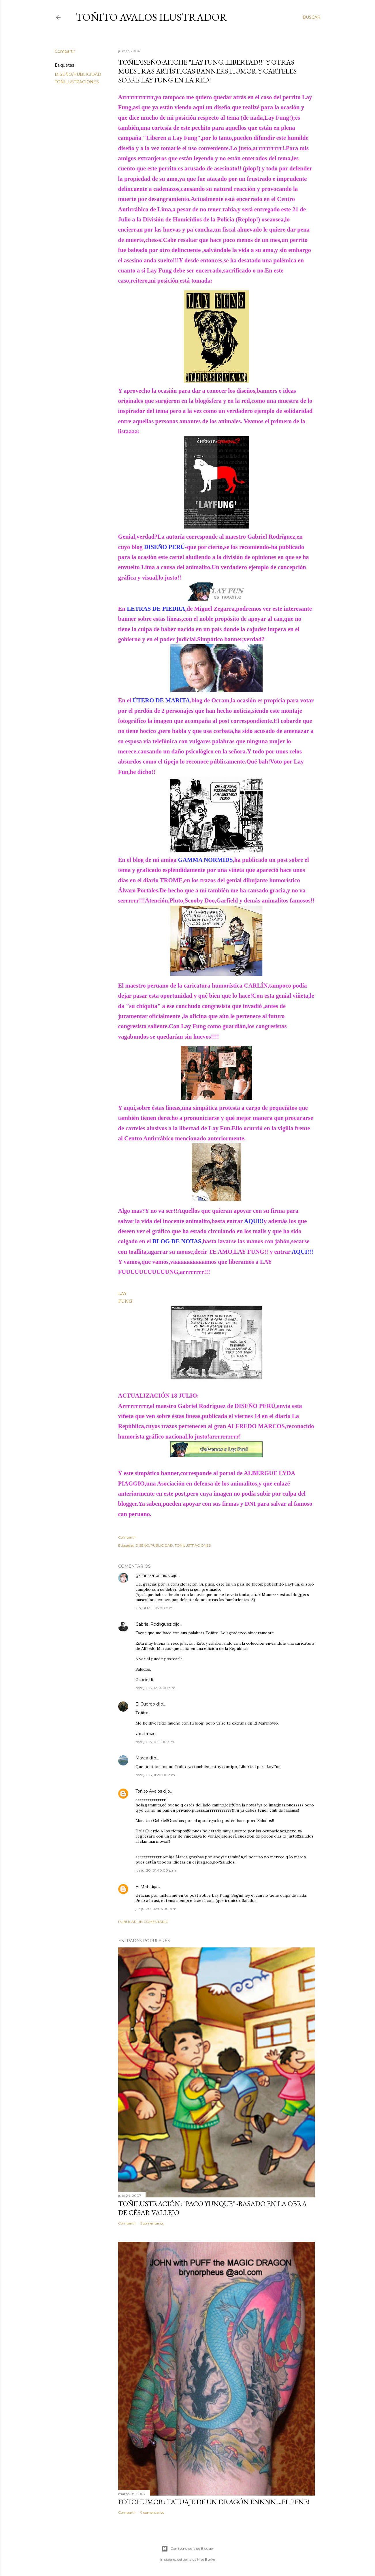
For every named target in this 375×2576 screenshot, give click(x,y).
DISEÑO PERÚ (255, 1405)
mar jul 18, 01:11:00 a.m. (155, 1742)
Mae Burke (206, 2559)
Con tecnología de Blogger (187, 2548)
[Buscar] (312, 17)
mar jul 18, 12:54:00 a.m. (155, 1688)
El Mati (142, 1886)
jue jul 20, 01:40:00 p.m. (156, 1870)
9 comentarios (152, 2512)
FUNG (125, 1301)
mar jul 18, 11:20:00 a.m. (155, 1775)
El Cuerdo (145, 1704)
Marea (141, 1758)
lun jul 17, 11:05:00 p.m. (154, 1608)
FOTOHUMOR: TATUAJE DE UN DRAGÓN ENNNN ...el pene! (214, 2501)
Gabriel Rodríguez (153, 1624)
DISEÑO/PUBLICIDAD (78, 74)
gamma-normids (152, 1575)
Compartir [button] (65, 51)
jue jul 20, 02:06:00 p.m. (156, 1908)
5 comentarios (152, 2223)
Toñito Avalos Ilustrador (151, 17)
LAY (122, 1293)
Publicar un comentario (143, 1921)
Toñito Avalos (148, 1791)
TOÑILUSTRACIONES (77, 81)
